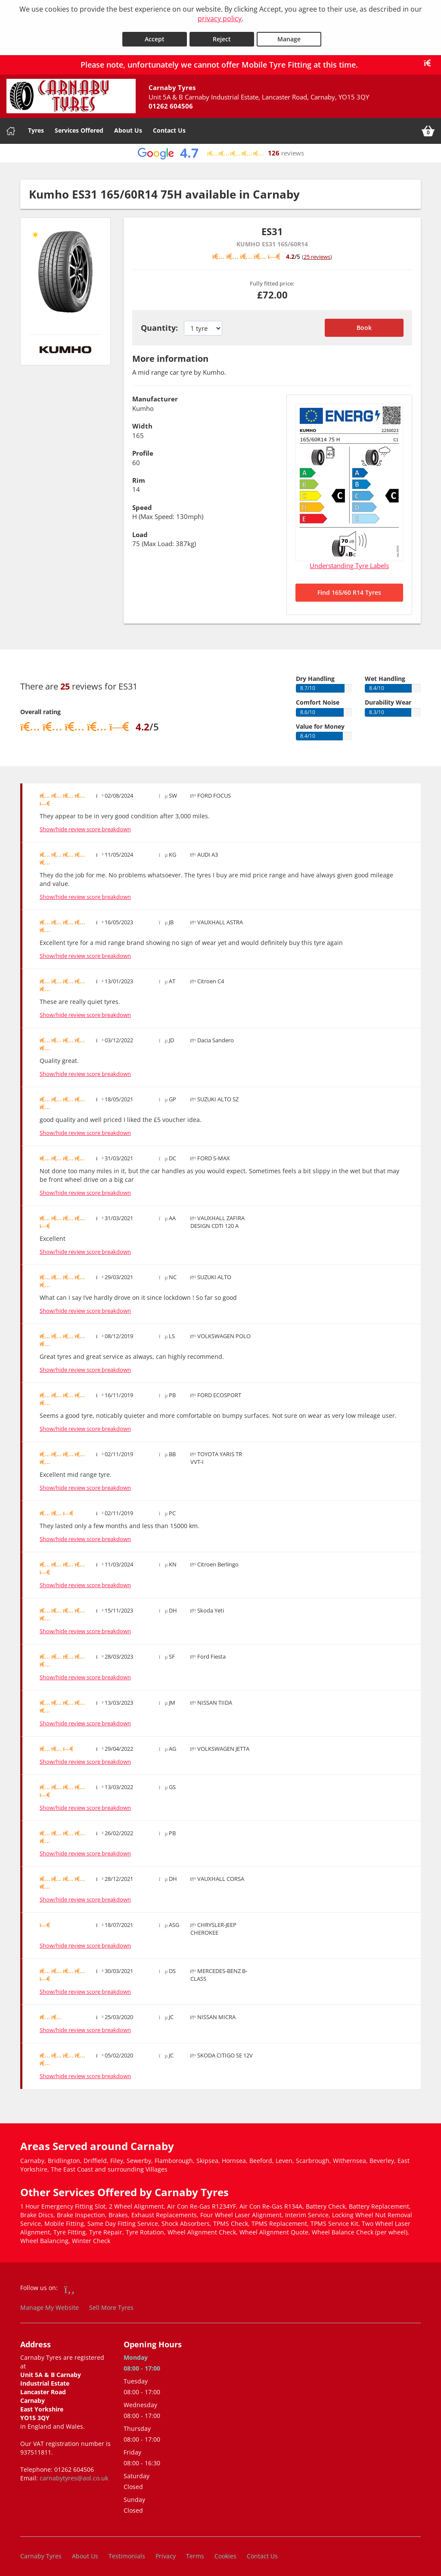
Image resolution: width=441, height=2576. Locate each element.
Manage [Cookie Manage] (289, 35)
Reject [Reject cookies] (222, 35)
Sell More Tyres (111, 2303)
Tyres (36, 126)
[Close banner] (430, 59)
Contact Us (169, 126)
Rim (138, 476)
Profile (142, 449)
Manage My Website (49, 2303)
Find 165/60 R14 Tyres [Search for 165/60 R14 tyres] (349, 588)
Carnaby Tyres (41, 2552)
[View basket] (428, 127)
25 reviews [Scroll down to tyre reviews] (317, 252)
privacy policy (220, 18)
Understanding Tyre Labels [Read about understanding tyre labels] (349, 561)
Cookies (225, 2552)
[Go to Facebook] (69, 2285)
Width (142, 422)
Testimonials (127, 2552)
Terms (195, 2552)
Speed (142, 503)
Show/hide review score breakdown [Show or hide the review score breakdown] (85, 825)
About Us (128, 126)
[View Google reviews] (220, 149)
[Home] (10, 127)
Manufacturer (155, 395)
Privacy (165, 2552)
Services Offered (79, 126)
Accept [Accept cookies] (155, 35)
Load (140, 530)
